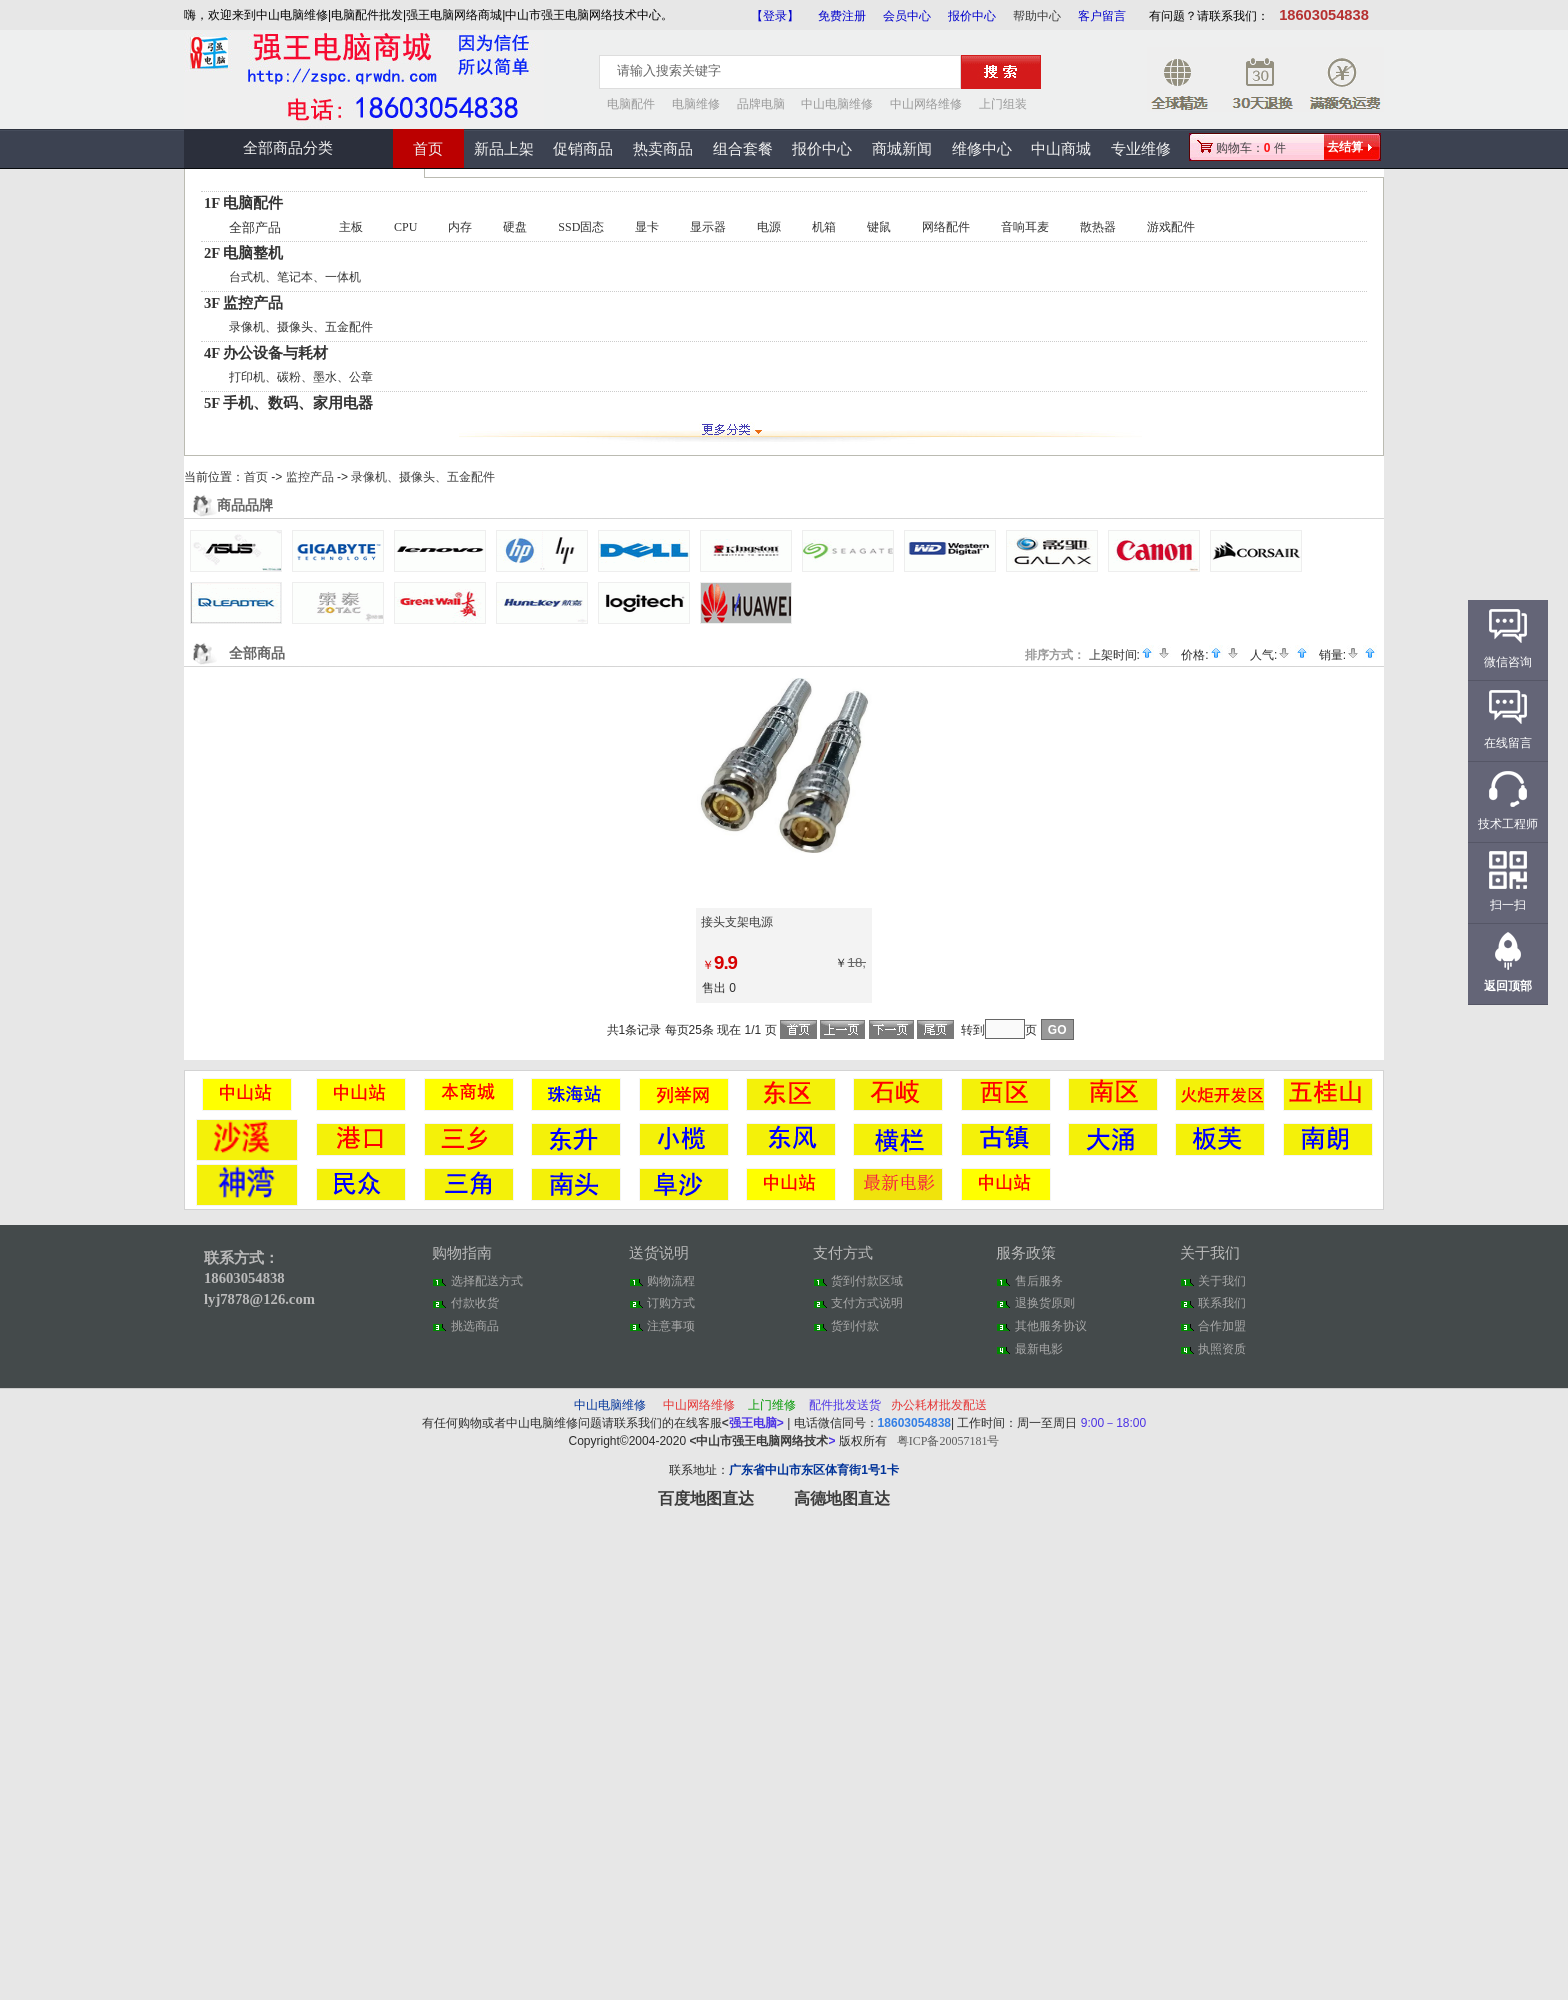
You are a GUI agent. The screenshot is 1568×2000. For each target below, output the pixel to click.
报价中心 (972, 16)
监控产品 (310, 477)
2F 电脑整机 (243, 253)
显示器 (708, 227)
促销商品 (583, 149)
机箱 (824, 227)
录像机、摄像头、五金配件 (301, 327)
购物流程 (671, 1281)
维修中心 (982, 149)
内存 (460, 227)
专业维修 (1141, 149)
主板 (351, 227)
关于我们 (1222, 1281)
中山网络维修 (926, 104)
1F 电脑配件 (243, 203)
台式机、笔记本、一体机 (295, 277)
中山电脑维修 (837, 104)
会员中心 (907, 16)
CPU (405, 227)
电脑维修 (696, 104)
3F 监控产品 (243, 303)
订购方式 (671, 1303)
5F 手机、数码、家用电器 (288, 403)
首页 (428, 149)
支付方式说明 (867, 1303)
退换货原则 (1045, 1303)
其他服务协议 (1051, 1326)
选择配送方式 (487, 1281)
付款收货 (475, 1303)
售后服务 (1039, 1281)
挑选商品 (475, 1326)
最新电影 (1039, 1349)
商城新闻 (902, 149)
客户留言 (1102, 16)
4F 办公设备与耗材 (266, 353)
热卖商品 (663, 149)
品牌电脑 (761, 104)
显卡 (647, 227)
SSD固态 (581, 227)
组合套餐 (743, 149)
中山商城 (1061, 149)
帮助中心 (1037, 16)
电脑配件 (631, 104)
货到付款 (855, 1326)
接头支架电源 (737, 922)
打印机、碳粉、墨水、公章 (301, 377)
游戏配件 (1171, 227)
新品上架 (504, 149)
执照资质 (1222, 1349)
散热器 (1098, 227)
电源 (769, 227)
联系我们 (1222, 1303)
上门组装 (1003, 104)
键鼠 (879, 227)
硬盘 (515, 227)
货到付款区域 (867, 1281)
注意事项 (671, 1326)
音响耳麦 (1025, 227)
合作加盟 (1222, 1326)
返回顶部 (1508, 986)
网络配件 (946, 227)
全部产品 (255, 227)
